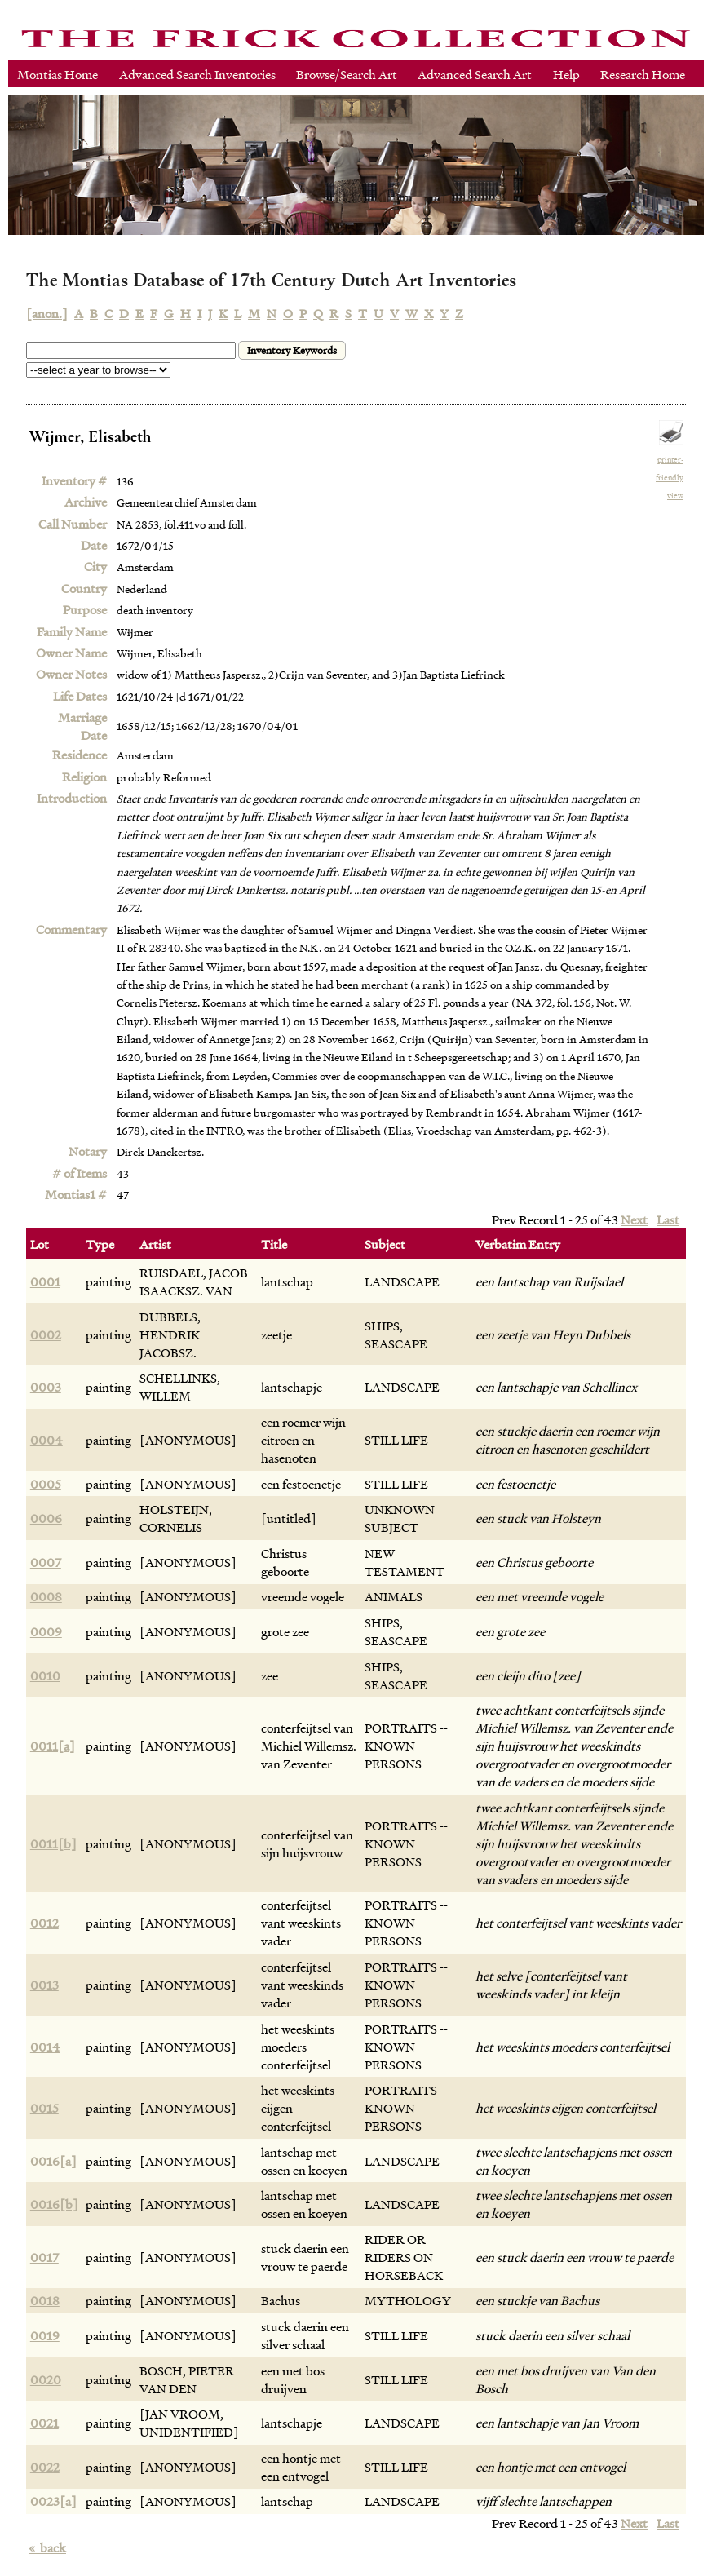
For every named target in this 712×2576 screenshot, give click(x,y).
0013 (44, 1985)
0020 (45, 2379)
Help (566, 74)
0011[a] (52, 1746)
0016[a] (53, 2161)
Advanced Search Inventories (197, 74)
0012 (44, 1923)
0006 (46, 1518)
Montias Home (57, 74)
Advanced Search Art (475, 74)
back (47, 2547)
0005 (45, 1484)
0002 (45, 1334)
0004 (46, 1440)
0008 (46, 1596)
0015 (44, 2108)
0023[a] (53, 2501)
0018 (45, 2300)
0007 (45, 1562)
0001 (45, 1281)
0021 (44, 2423)
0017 (44, 2257)
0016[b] (54, 2204)
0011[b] (53, 1843)
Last (668, 1219)
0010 (45, 1675)
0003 (45, 1387)
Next (634, 1219)
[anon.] (47, 313)
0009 (46, 1631)
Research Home (642, 74)
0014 (45, 2047)
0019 (45, 2335)
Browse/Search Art (346, 74)
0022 (45, 2467)
